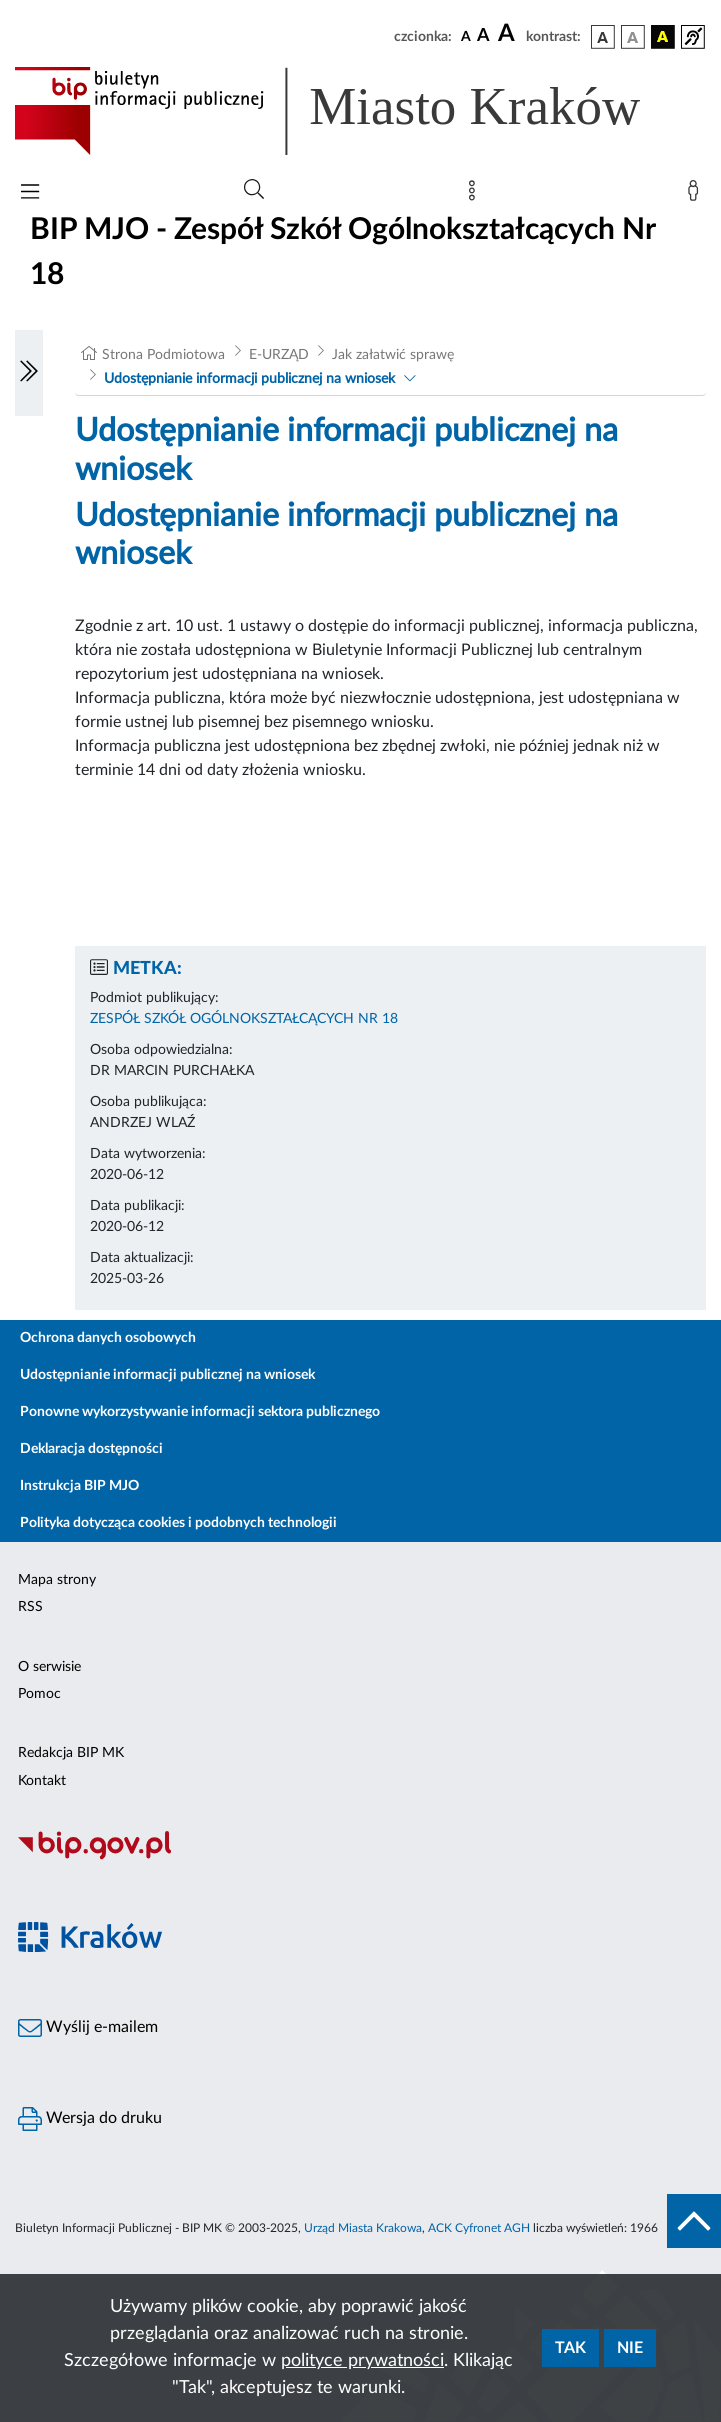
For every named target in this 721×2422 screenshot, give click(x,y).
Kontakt (42, 1781)
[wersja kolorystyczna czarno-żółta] (663, 37)
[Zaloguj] (697, 195)
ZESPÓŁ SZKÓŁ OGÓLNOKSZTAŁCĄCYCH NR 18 (244, 1019)
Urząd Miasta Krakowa (363, 2228)
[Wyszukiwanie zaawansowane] (254, 190)
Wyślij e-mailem (88, 2028)
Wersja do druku (90, 2119)
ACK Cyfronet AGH (479, 2228)
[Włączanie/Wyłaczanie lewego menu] (29, 373)
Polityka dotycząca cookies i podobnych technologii (178, 1523)
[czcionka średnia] (483, 36)
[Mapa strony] (476, 195)
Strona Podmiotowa (163, 355)
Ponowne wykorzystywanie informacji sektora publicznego (200, 1412)
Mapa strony (57, 1580)
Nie (630, 2348)
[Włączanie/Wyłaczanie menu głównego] (30, 193)
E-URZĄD (279, 355)
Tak (570, 2348)
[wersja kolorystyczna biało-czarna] (633, 37)
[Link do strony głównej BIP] (356, 111)
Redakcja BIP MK (71, 1753)
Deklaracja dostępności (91, 1449)
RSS (30, 1607)
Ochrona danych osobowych (108, 1338)
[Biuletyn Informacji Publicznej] (360, 1857)
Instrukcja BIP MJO (79, 1486)
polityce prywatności (362, 2361)
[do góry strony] (694, 2221)
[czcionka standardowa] (466, 36)
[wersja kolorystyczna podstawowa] (603, 37)
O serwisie (49, 1667)
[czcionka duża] (509, 34)
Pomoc (39, 1694)
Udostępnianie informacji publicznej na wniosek (249, 379)
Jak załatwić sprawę (393, 355)
